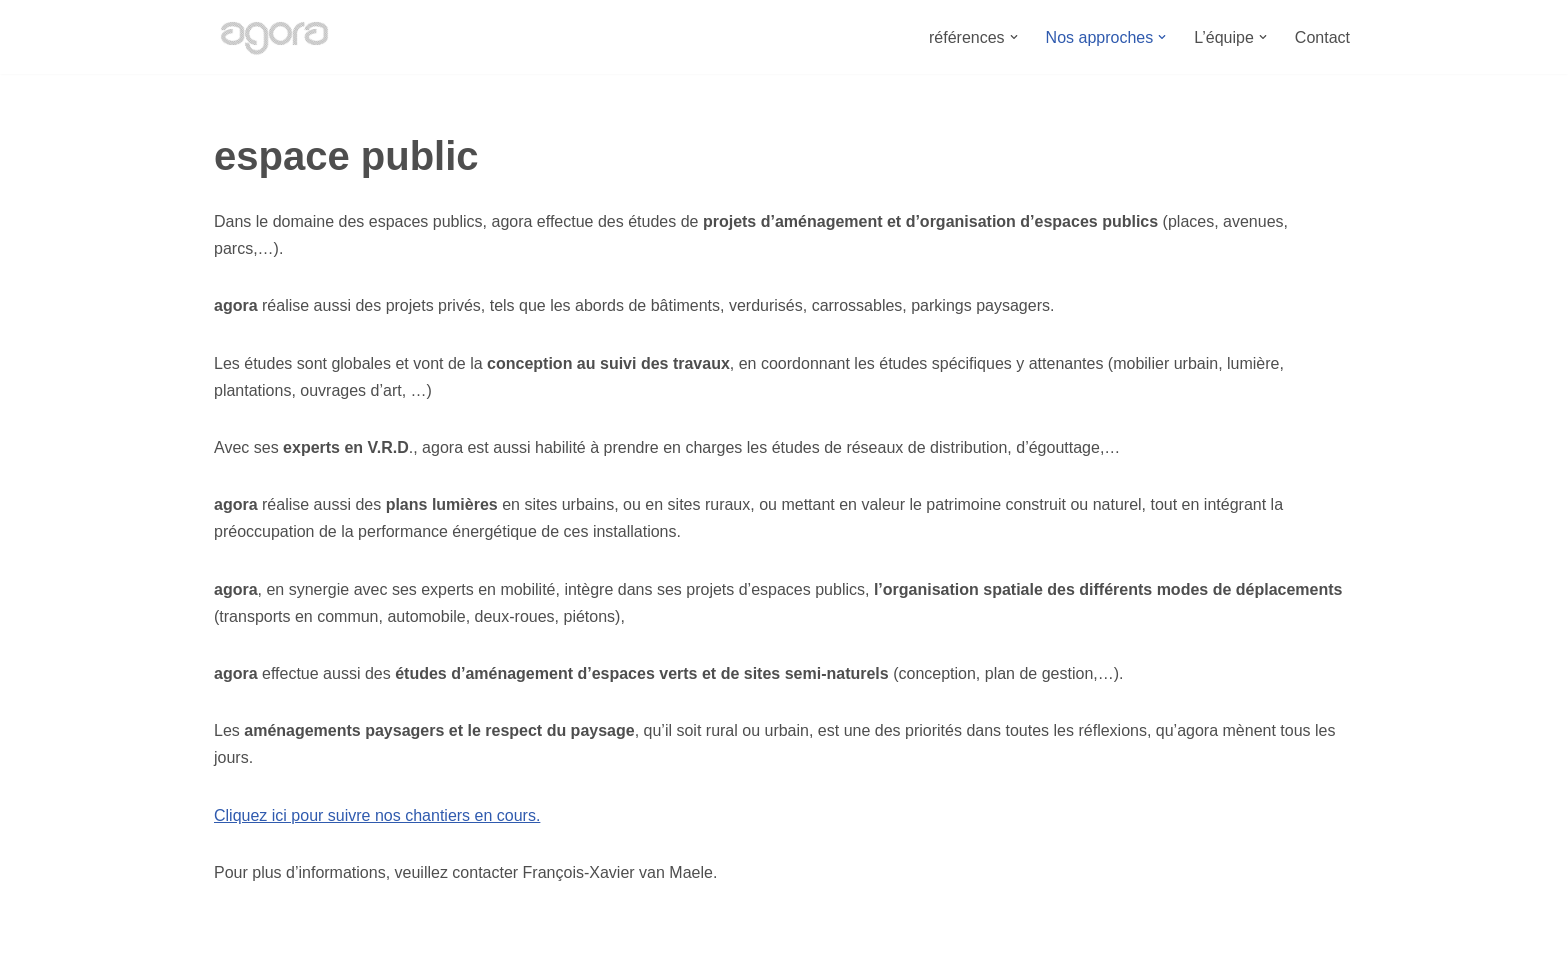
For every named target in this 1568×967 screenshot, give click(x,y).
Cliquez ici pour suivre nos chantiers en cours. (377, 815)
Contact (1322, 37)
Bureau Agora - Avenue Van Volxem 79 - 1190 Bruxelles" (415, 941)
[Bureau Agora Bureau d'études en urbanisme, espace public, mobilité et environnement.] (274, 37)
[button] (1014, 37)
